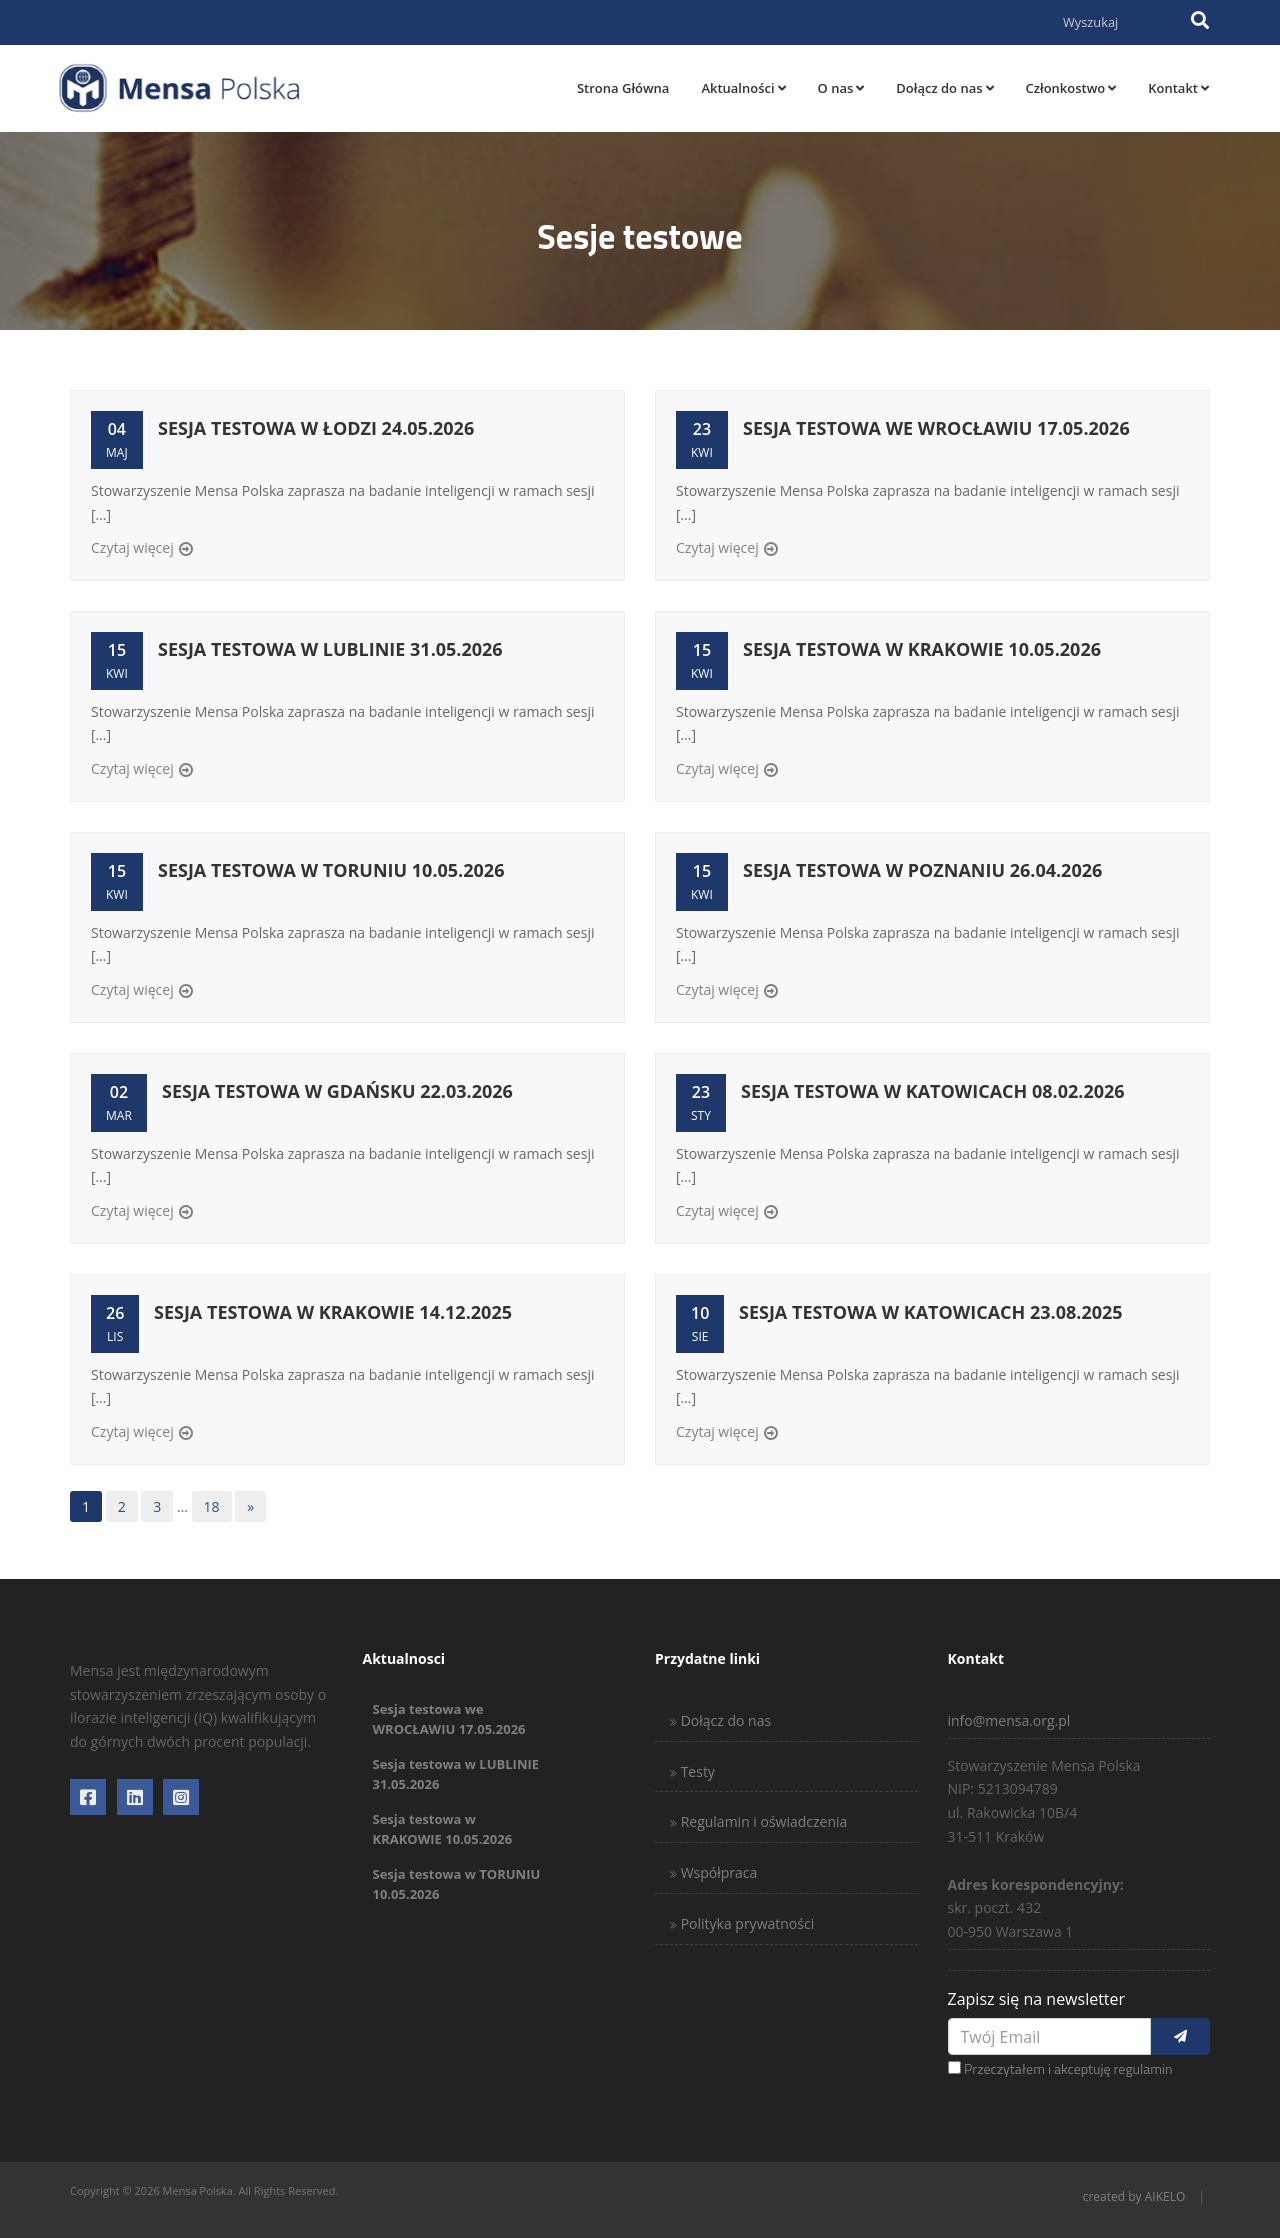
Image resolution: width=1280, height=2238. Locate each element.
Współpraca (717, 1872)
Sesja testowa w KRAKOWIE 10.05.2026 (922, 649)
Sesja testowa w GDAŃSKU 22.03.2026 (337, 1091)
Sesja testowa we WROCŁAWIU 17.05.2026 (936, 428)
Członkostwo (1071, 88)
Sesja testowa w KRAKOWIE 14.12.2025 (333, 1312)
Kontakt (1178, 88)
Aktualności (743, 88)
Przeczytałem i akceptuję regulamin (1068, 2068)
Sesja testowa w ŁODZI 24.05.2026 (316, 428)
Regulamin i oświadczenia (762, 1821)
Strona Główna (623, 88)
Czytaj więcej (132, 547)
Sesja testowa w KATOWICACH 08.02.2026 (933, 1091)
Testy (696, 1771)
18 (212, 1506)
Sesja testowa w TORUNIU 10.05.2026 (331, 870)
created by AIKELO (1134, 2196)
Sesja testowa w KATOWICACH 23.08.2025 (931, 1312)
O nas (841, 88)
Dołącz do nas (944, 88)
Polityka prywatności (745, 1923)
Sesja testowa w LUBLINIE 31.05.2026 (330, 649)
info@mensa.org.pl (1009, 1720)
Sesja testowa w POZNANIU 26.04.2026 (922, 870)
